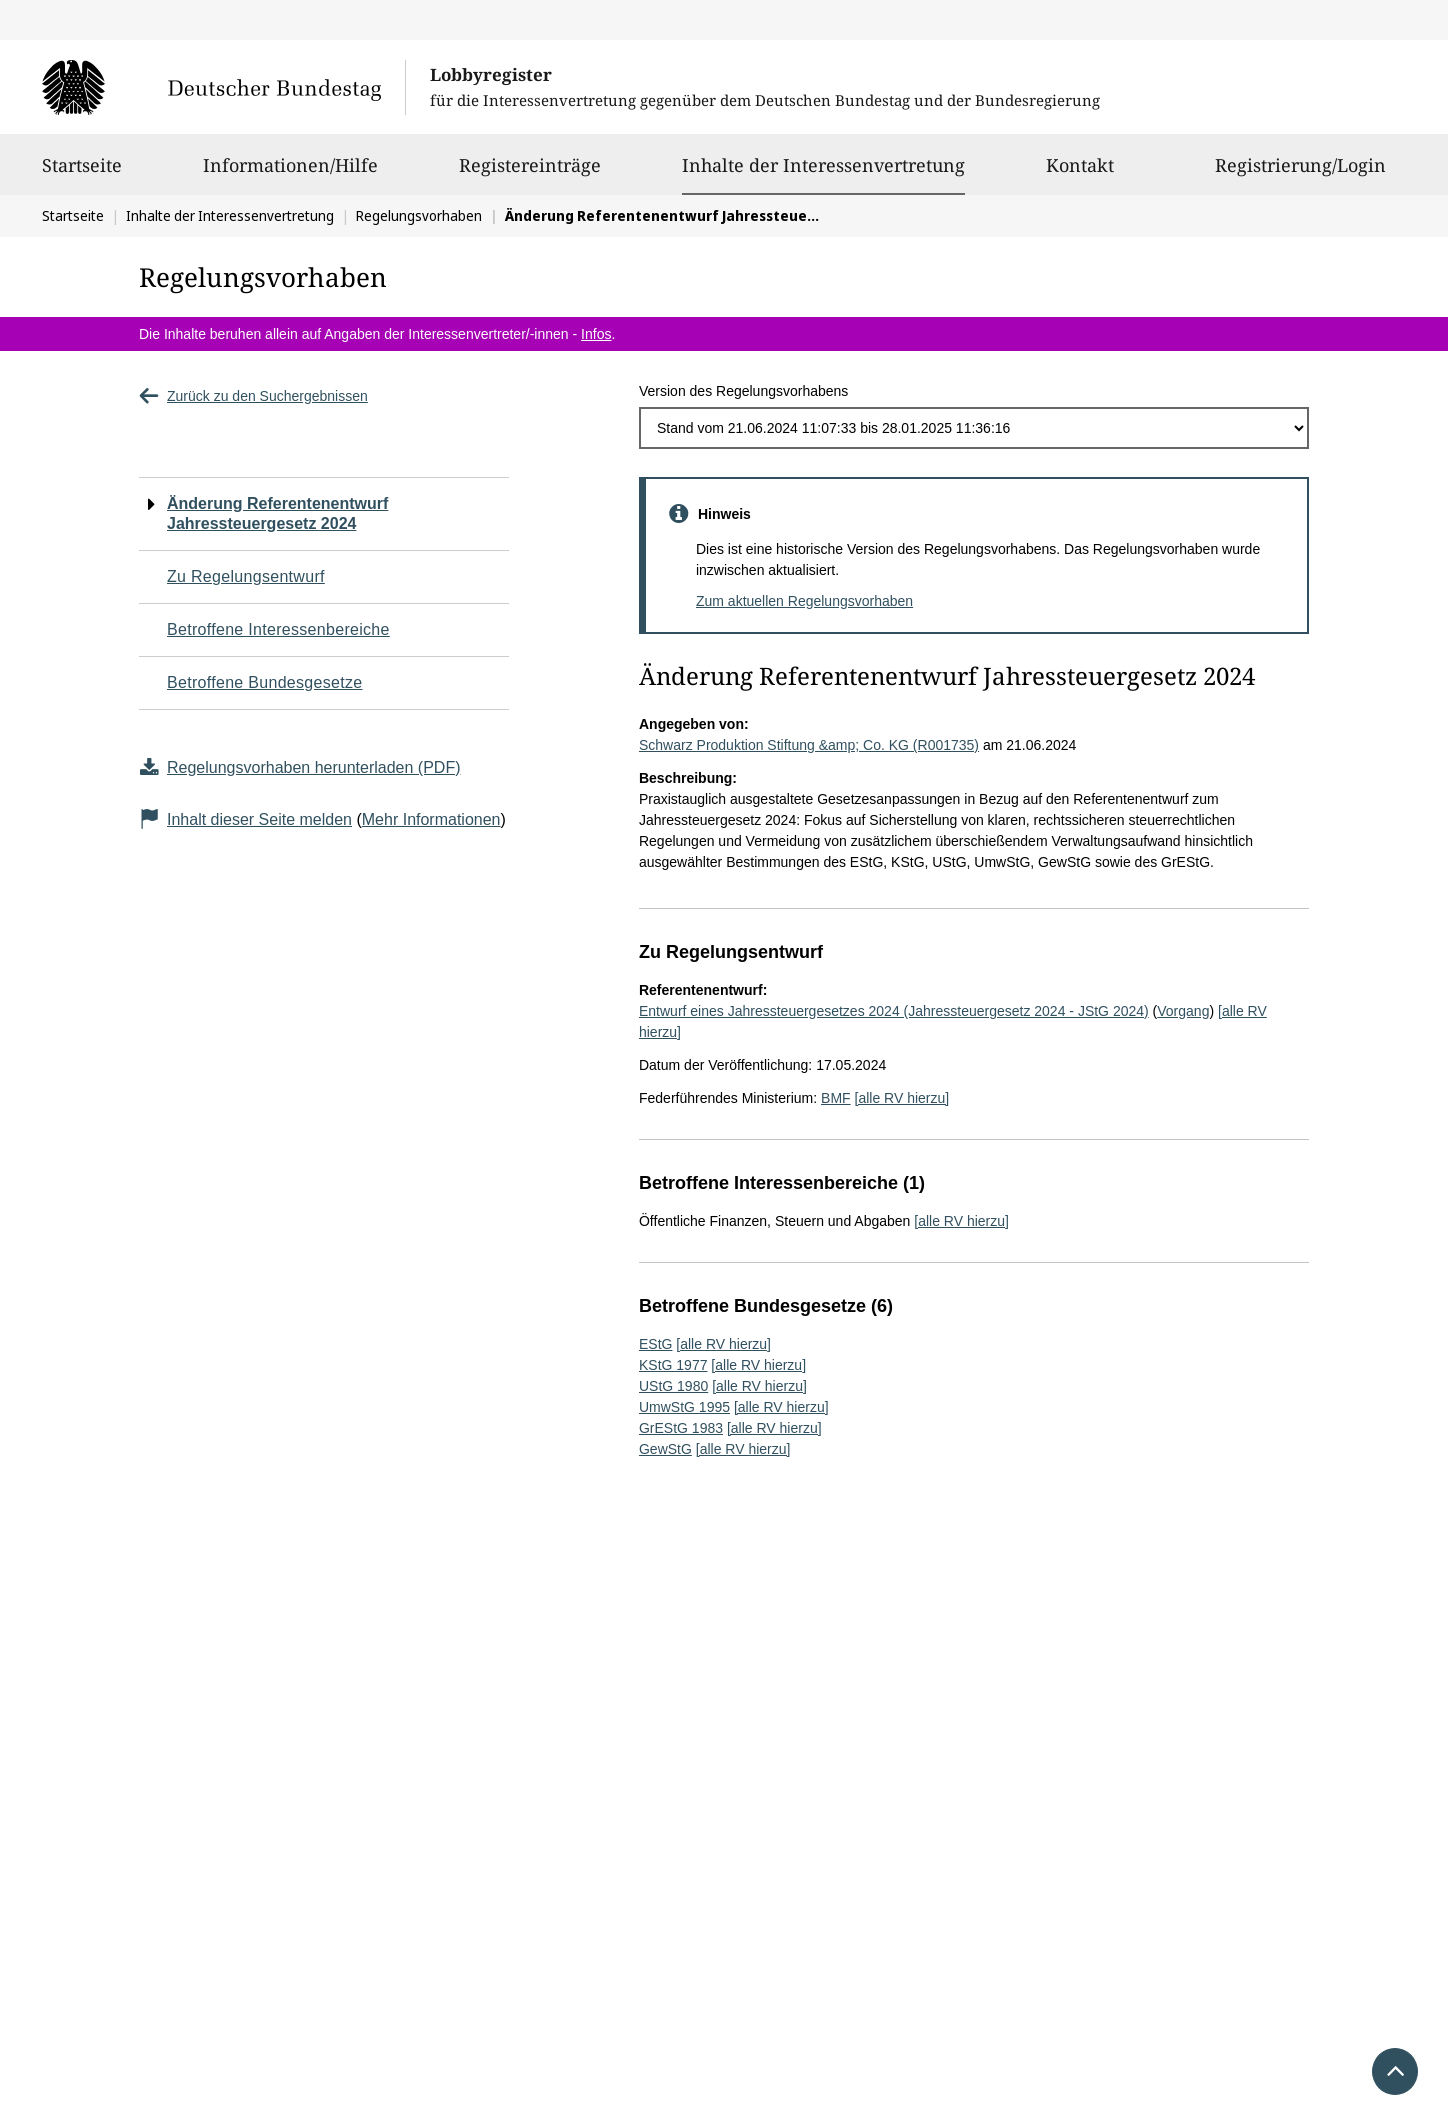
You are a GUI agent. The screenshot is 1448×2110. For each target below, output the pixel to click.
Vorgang (1183, 1011)
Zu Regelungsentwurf (246, 576)
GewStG (665, 1449)
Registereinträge (530, 174)
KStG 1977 (673, 1365)
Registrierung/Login (1300, 174)
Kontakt (1080, 174)
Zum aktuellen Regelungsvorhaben (804, 601)
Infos (596, 334)
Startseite (82, 174)
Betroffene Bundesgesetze (265, 682)
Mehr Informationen (431, 819)
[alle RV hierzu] (902, 1098)
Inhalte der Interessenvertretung (823, 165)
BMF (836, 1098)
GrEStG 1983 (681, 1428)
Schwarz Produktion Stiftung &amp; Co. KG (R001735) (809, 745)
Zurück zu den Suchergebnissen (253, 396)
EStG (655, 1344)
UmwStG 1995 (684, 1407)
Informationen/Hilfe (290, 174)
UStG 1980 (673, 1386)
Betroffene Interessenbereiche (278, 629)
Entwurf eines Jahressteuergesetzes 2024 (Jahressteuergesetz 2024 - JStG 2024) (894, 1011)
